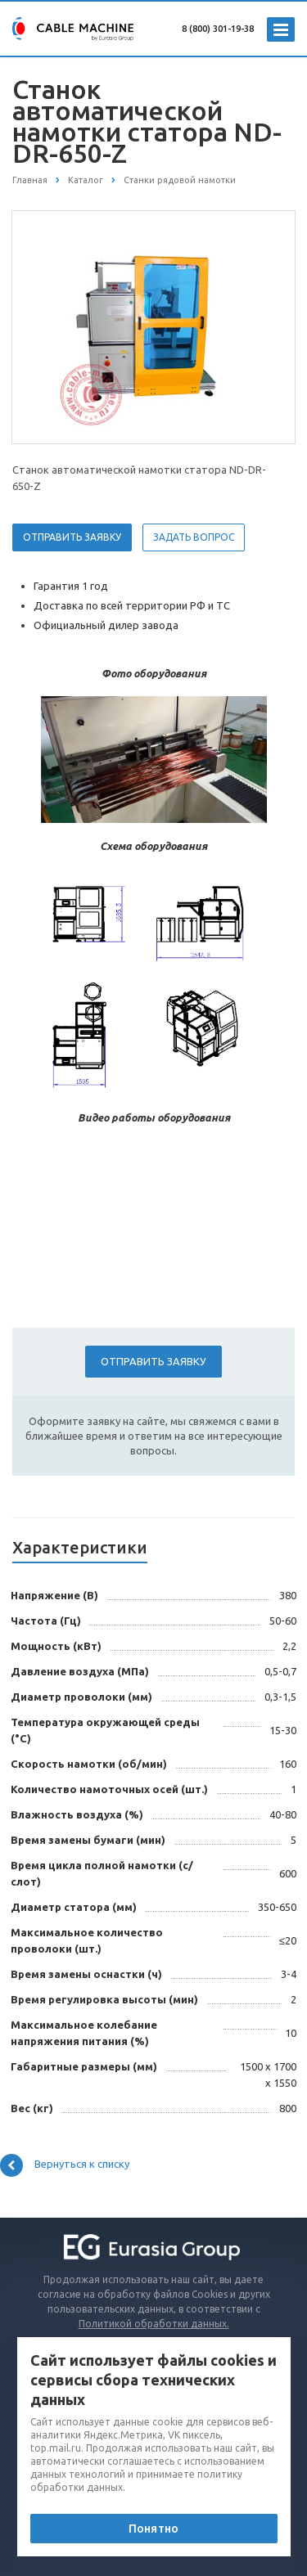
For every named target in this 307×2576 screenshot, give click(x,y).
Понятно (153, 2528)
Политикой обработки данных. (154, 2323)
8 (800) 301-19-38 (218, 29)
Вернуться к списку (64, 2165)
